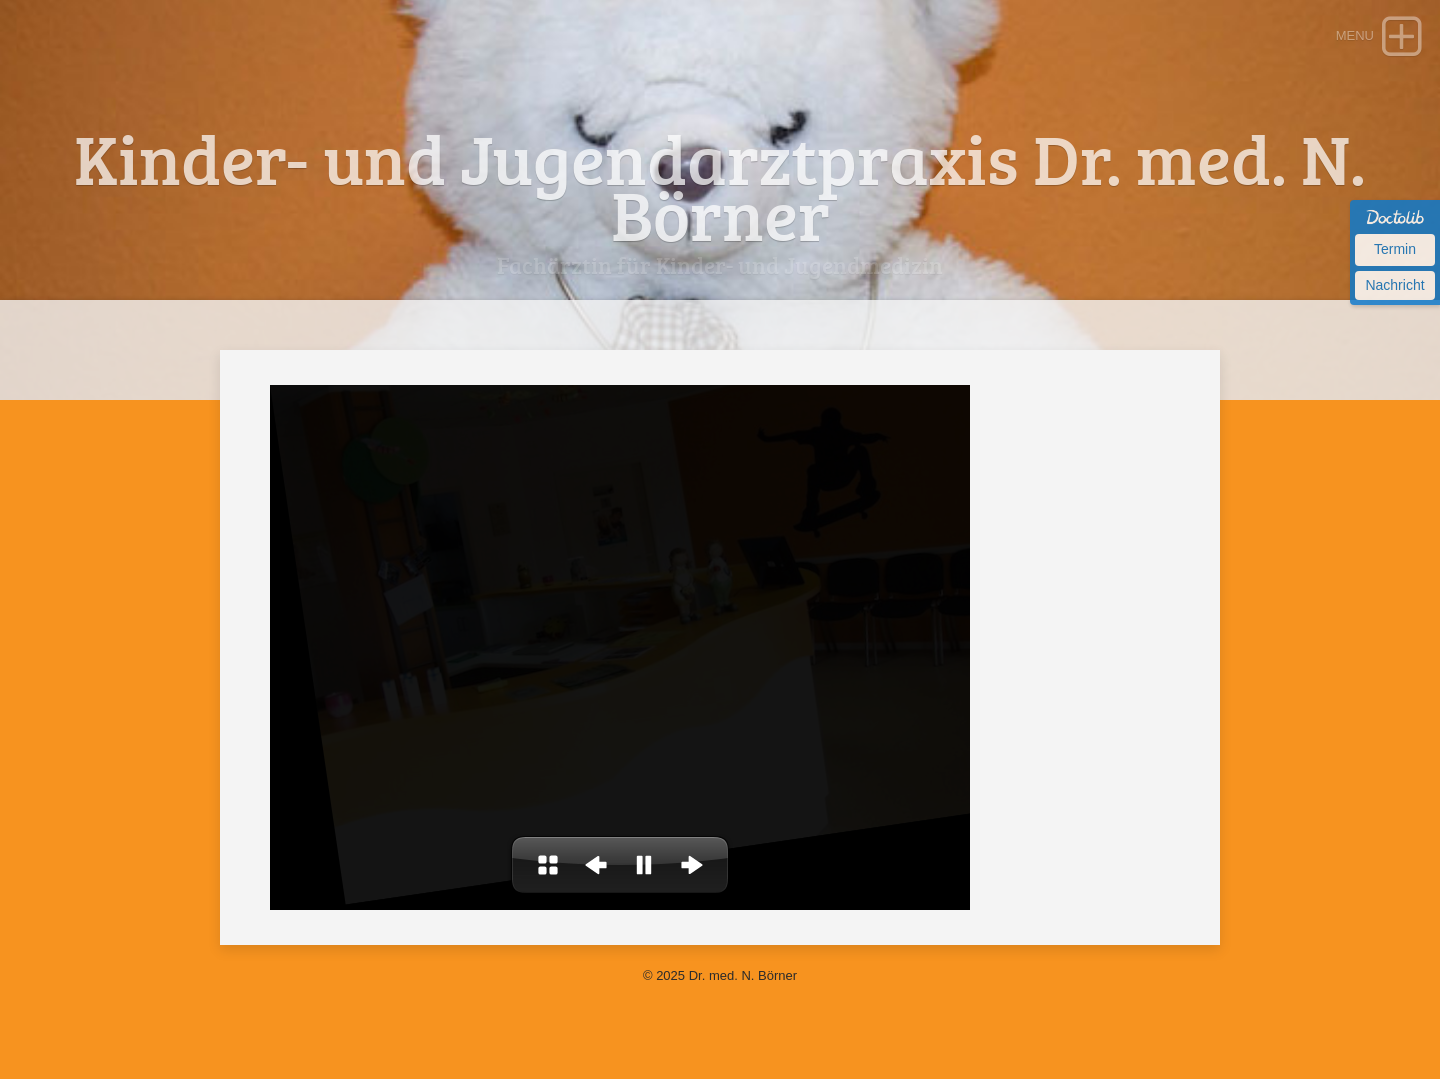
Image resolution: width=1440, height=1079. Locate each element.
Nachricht (1394, 285)
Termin (1395, 249)
